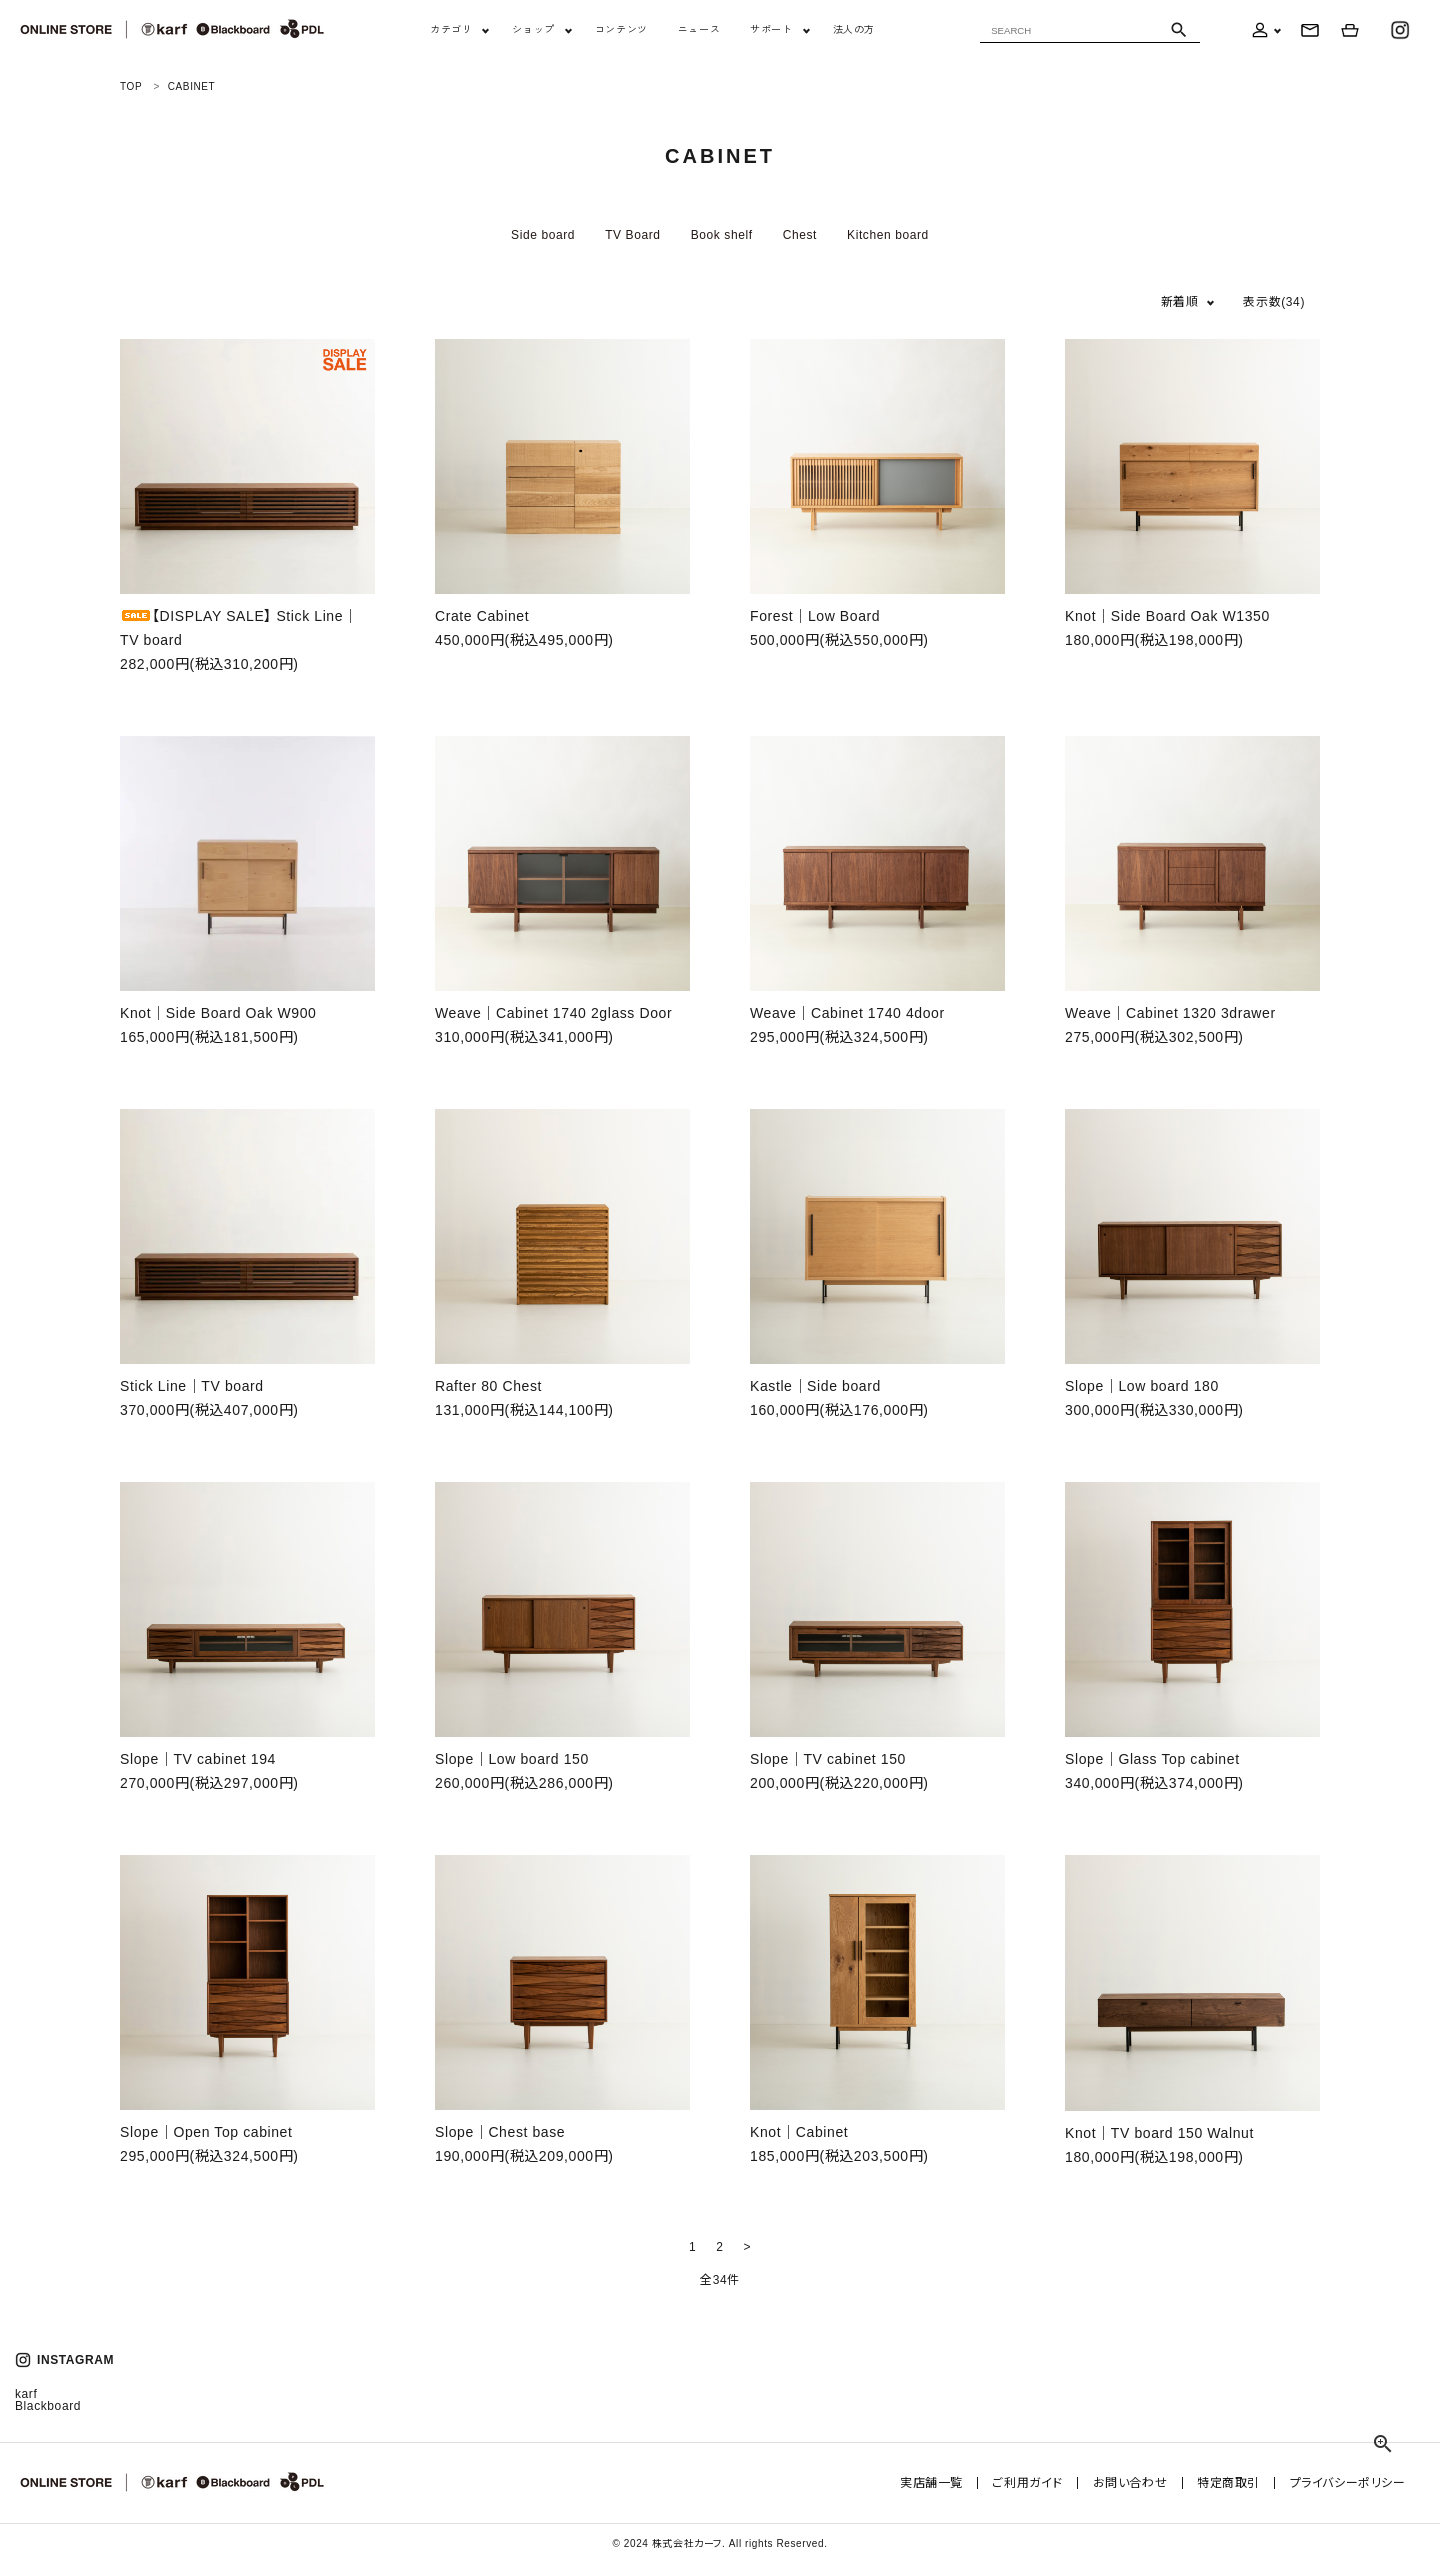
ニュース (699, 29)
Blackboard (48, 2406)
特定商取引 (1229, 2483)
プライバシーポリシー (1348, 2483)
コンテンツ (621, 29)
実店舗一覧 (934, 2483)
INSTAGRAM (64, 2360)
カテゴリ (451, 29)
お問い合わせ (1131, 2483)
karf (26, 2394)
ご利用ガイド (1030, 2483)
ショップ (533, 29)
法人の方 (854, 29)
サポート (771, 29)
